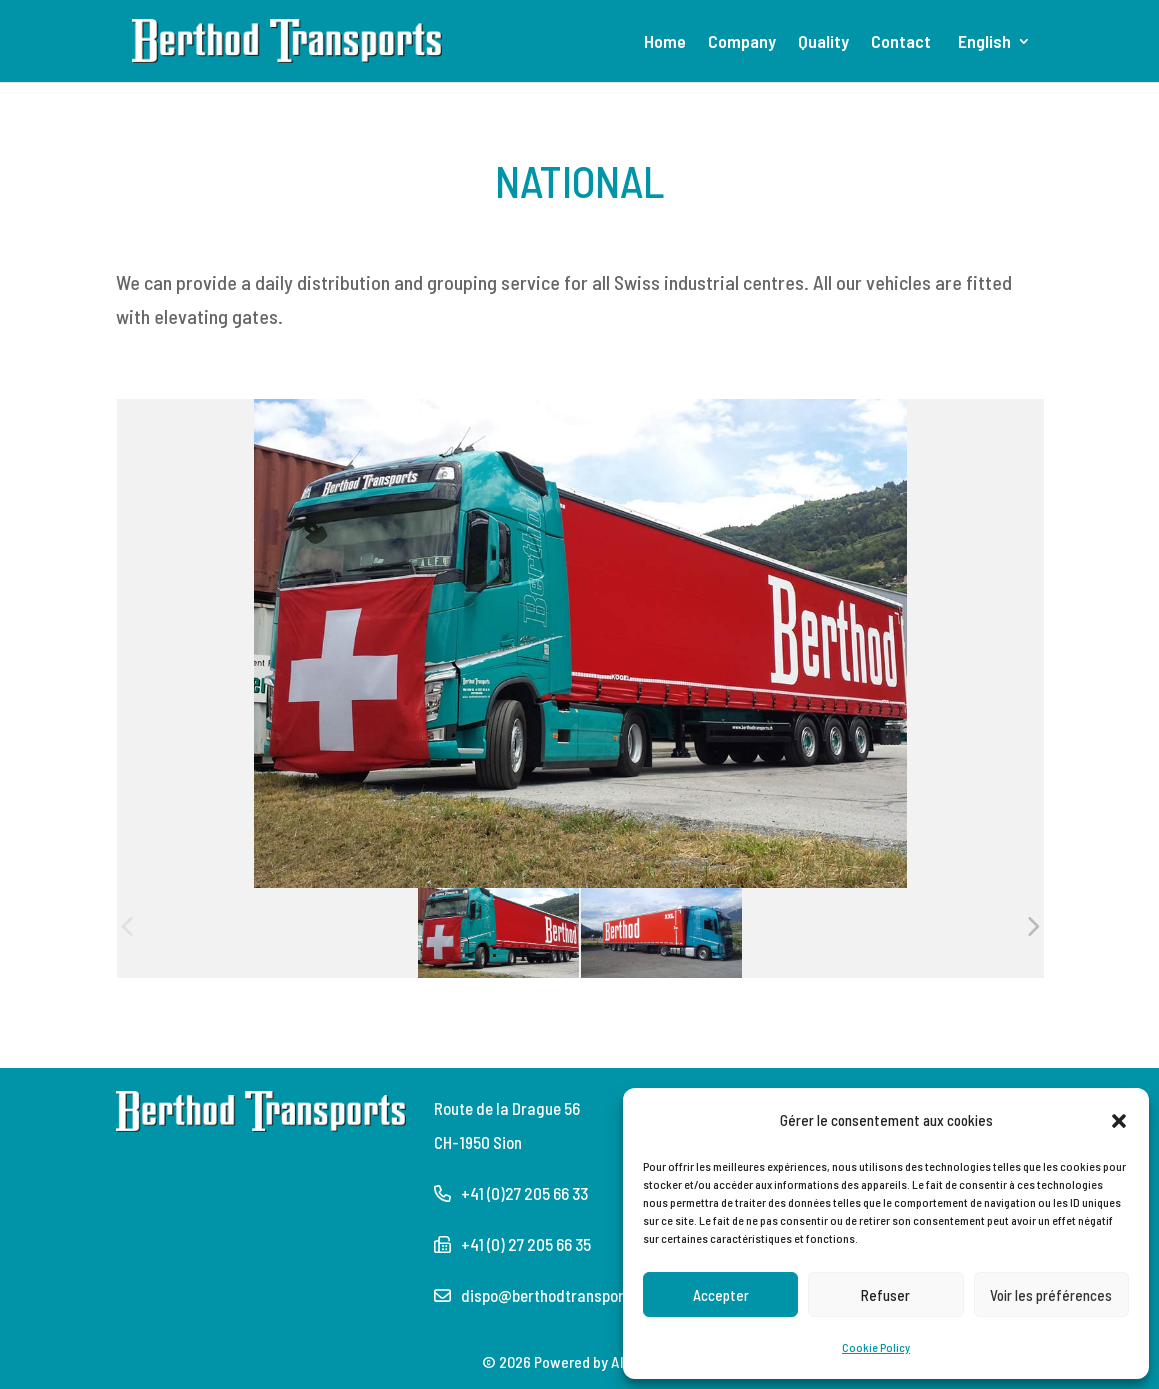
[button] (1119, 1120)
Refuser (885, 1295)
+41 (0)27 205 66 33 (524, 1193)
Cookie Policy (876, 1347)
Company (742, 43)
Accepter (721, 1295)
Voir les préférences (1051, 1295)
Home (665, 43)
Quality (823, 43)
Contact (901, 43)
